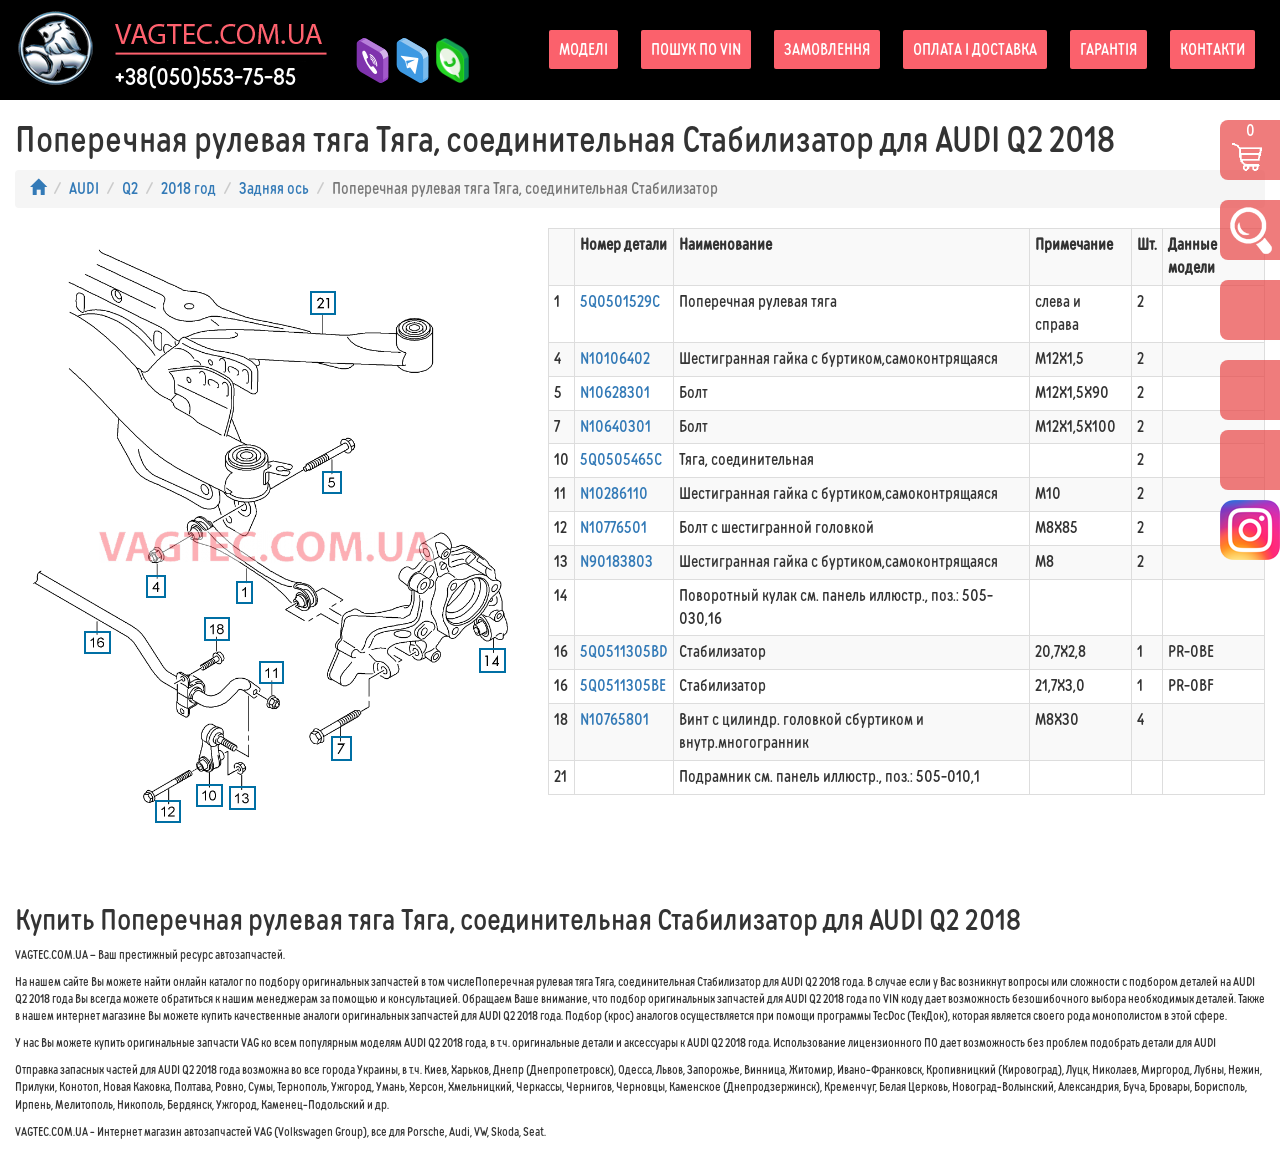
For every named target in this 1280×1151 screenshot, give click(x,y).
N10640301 (615, 426)
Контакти (1212, 49)
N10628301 (615, 392)
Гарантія (1108, 49)
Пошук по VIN (696, 49)
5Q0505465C (621, 459)
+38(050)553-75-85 (205, 77)
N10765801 (614, 719)
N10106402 (615, 358)
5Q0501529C (620, 301)
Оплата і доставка (975, 49)
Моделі (583, 49)
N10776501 (613, 527)
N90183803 (616, 561)
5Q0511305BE (623, 685)
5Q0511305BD (624, 651)
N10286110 (614, 493)
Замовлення (827, 49)
